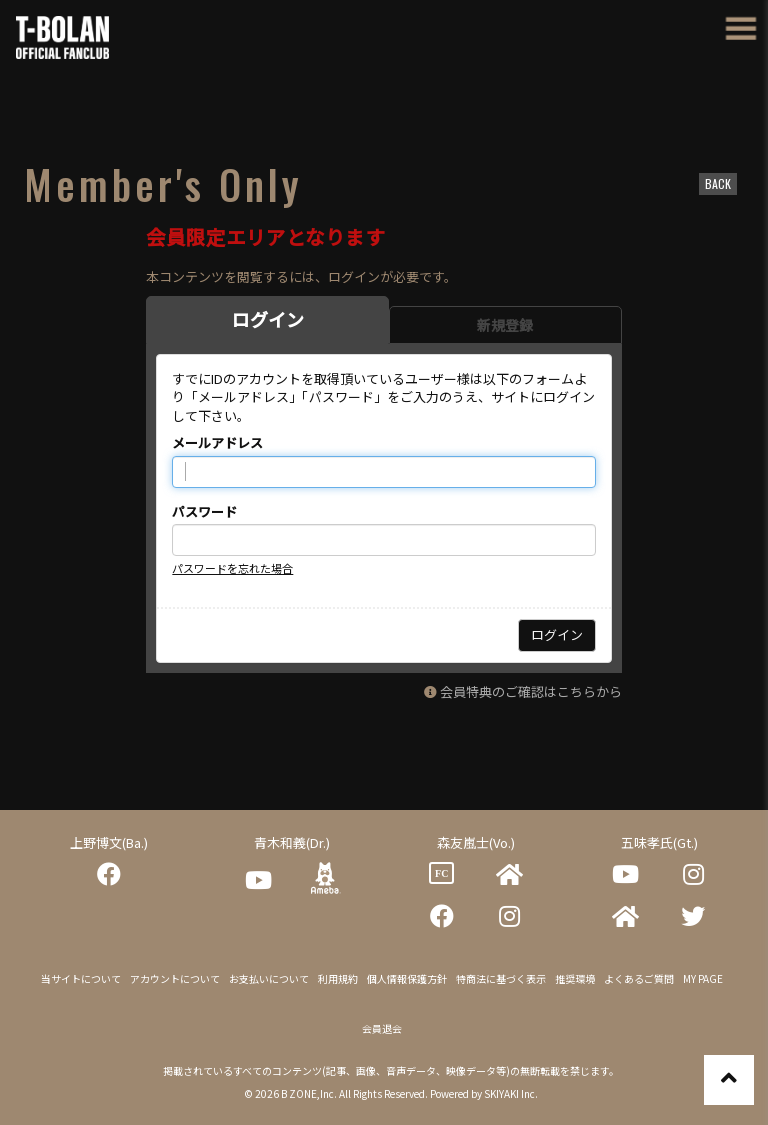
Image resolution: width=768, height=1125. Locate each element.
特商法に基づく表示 (501, 978)
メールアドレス (217, 443)
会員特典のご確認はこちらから (531, 691)
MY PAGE (703, 978)
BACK (718, 183)
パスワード (204, 512)
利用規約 (338, 978)
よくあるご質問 (639, 978)
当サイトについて (81, 978)
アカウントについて (175, 978)
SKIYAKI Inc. (511, 1093)
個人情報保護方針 (407, 978)
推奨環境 (575, 978)
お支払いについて (269, 978)
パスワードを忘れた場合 (232, 568)
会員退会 (382, 1028)
